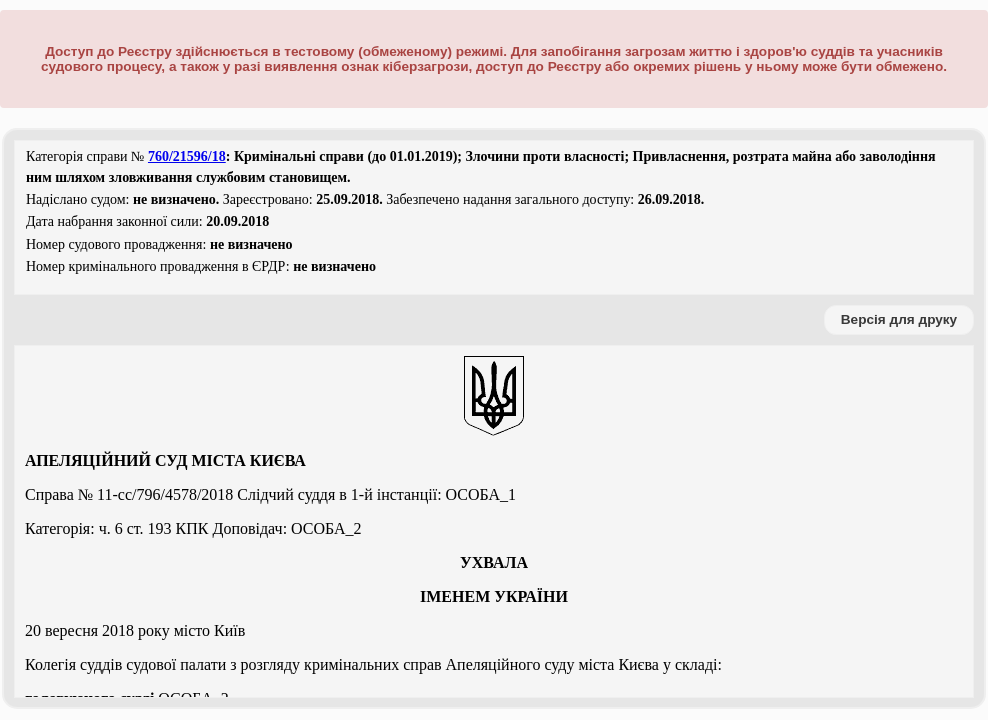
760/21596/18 (187, 156)
